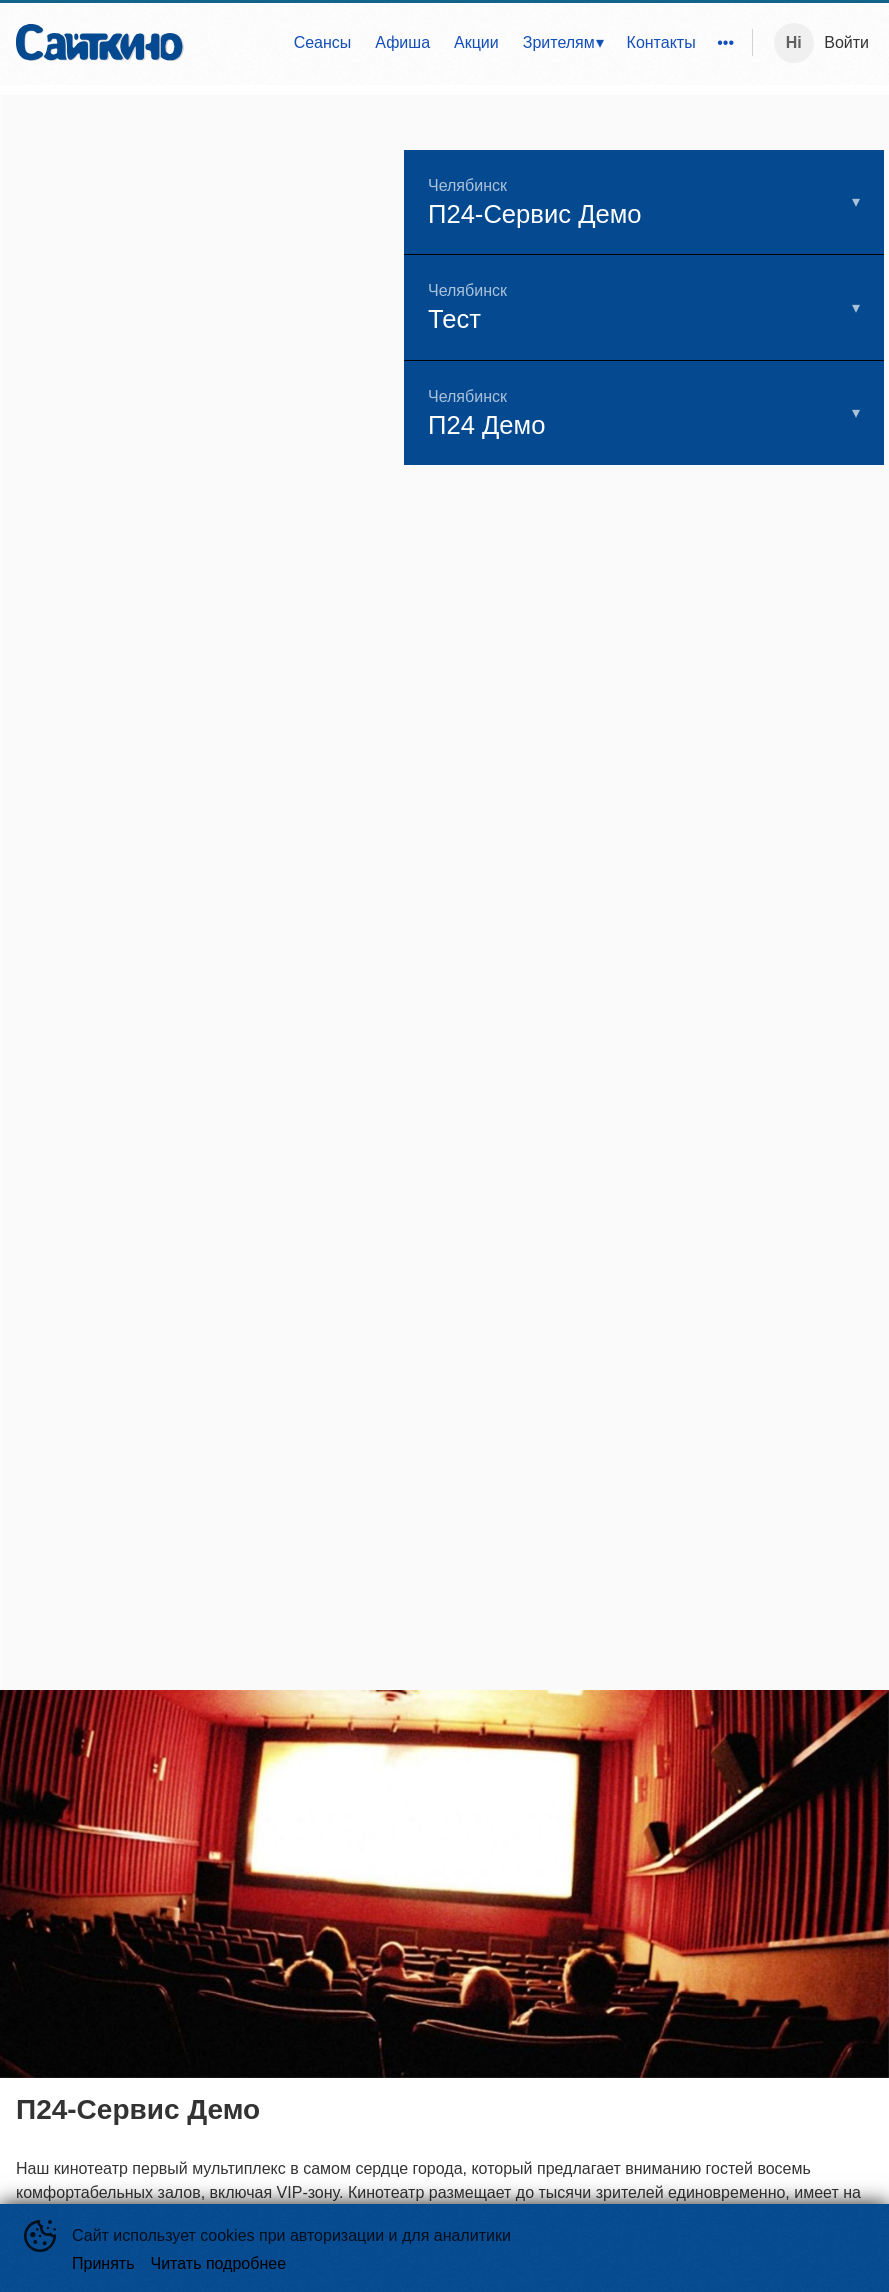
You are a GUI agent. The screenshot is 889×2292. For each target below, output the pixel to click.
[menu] (472, 43)
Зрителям (559, 42)
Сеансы (323, 42)
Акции (476, 42)
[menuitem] (323, 43)
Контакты (661, 42)
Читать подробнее (219, 2263)
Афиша (402, 42)
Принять (103, 2263)
